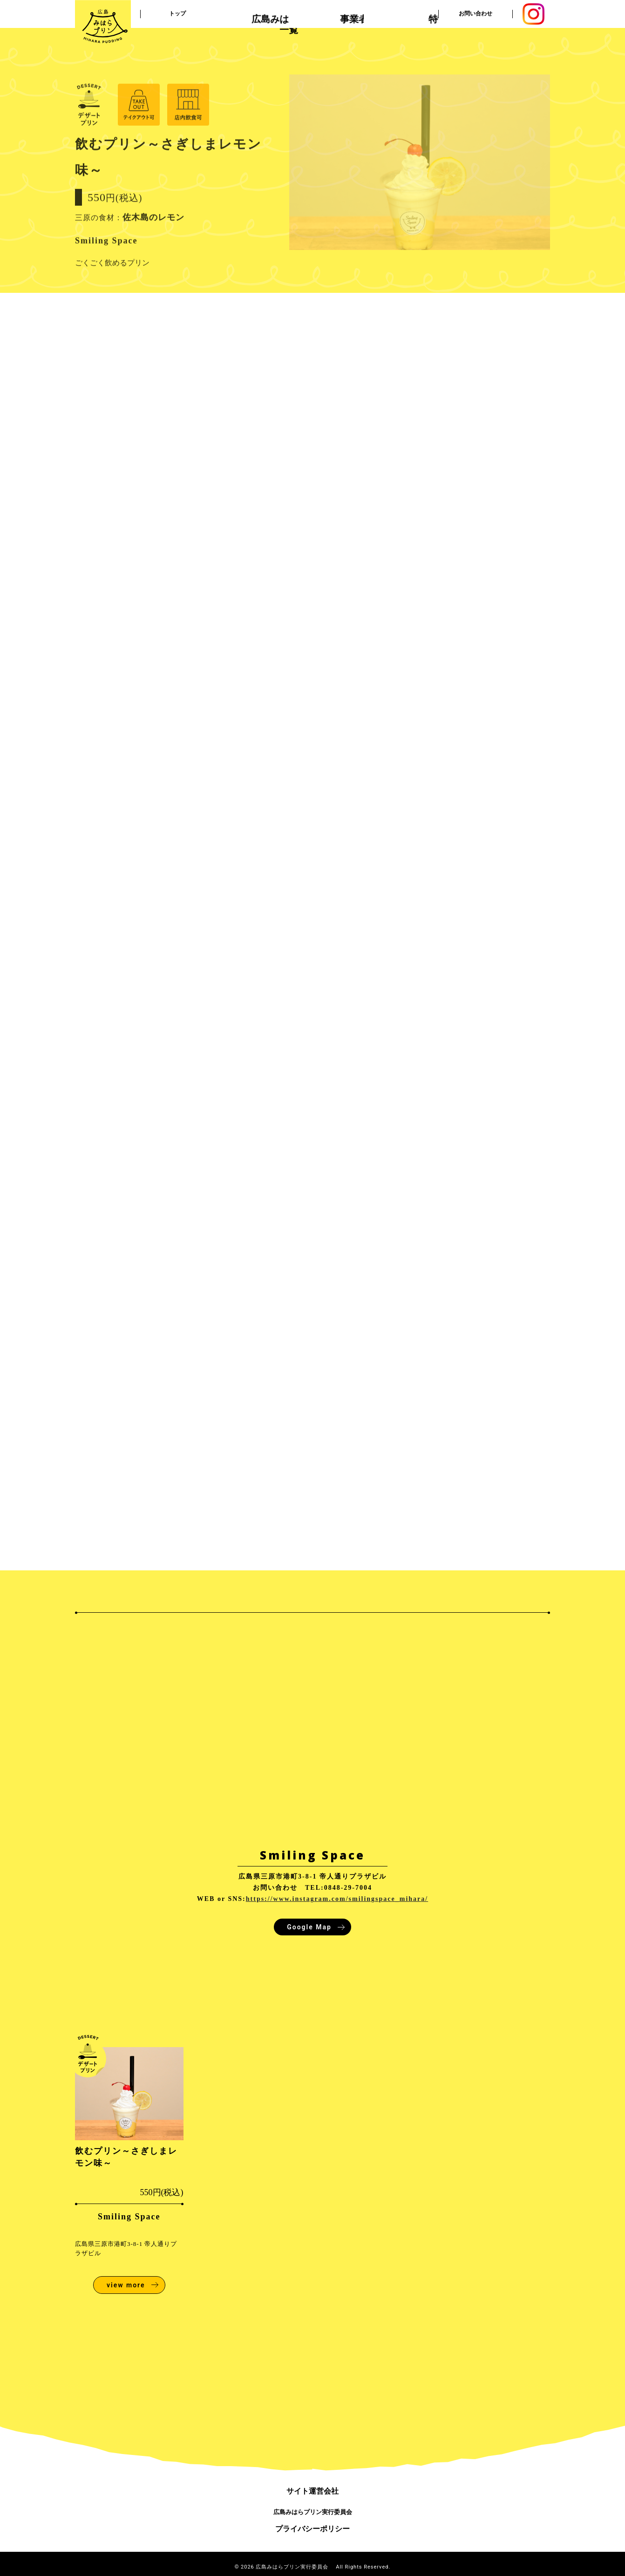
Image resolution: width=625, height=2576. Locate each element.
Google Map (309, 1927)
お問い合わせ (475, 13)
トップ (177, 13)
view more (126, 2285)
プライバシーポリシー (312, 2528)
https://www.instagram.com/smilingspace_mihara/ (337, 1898)
